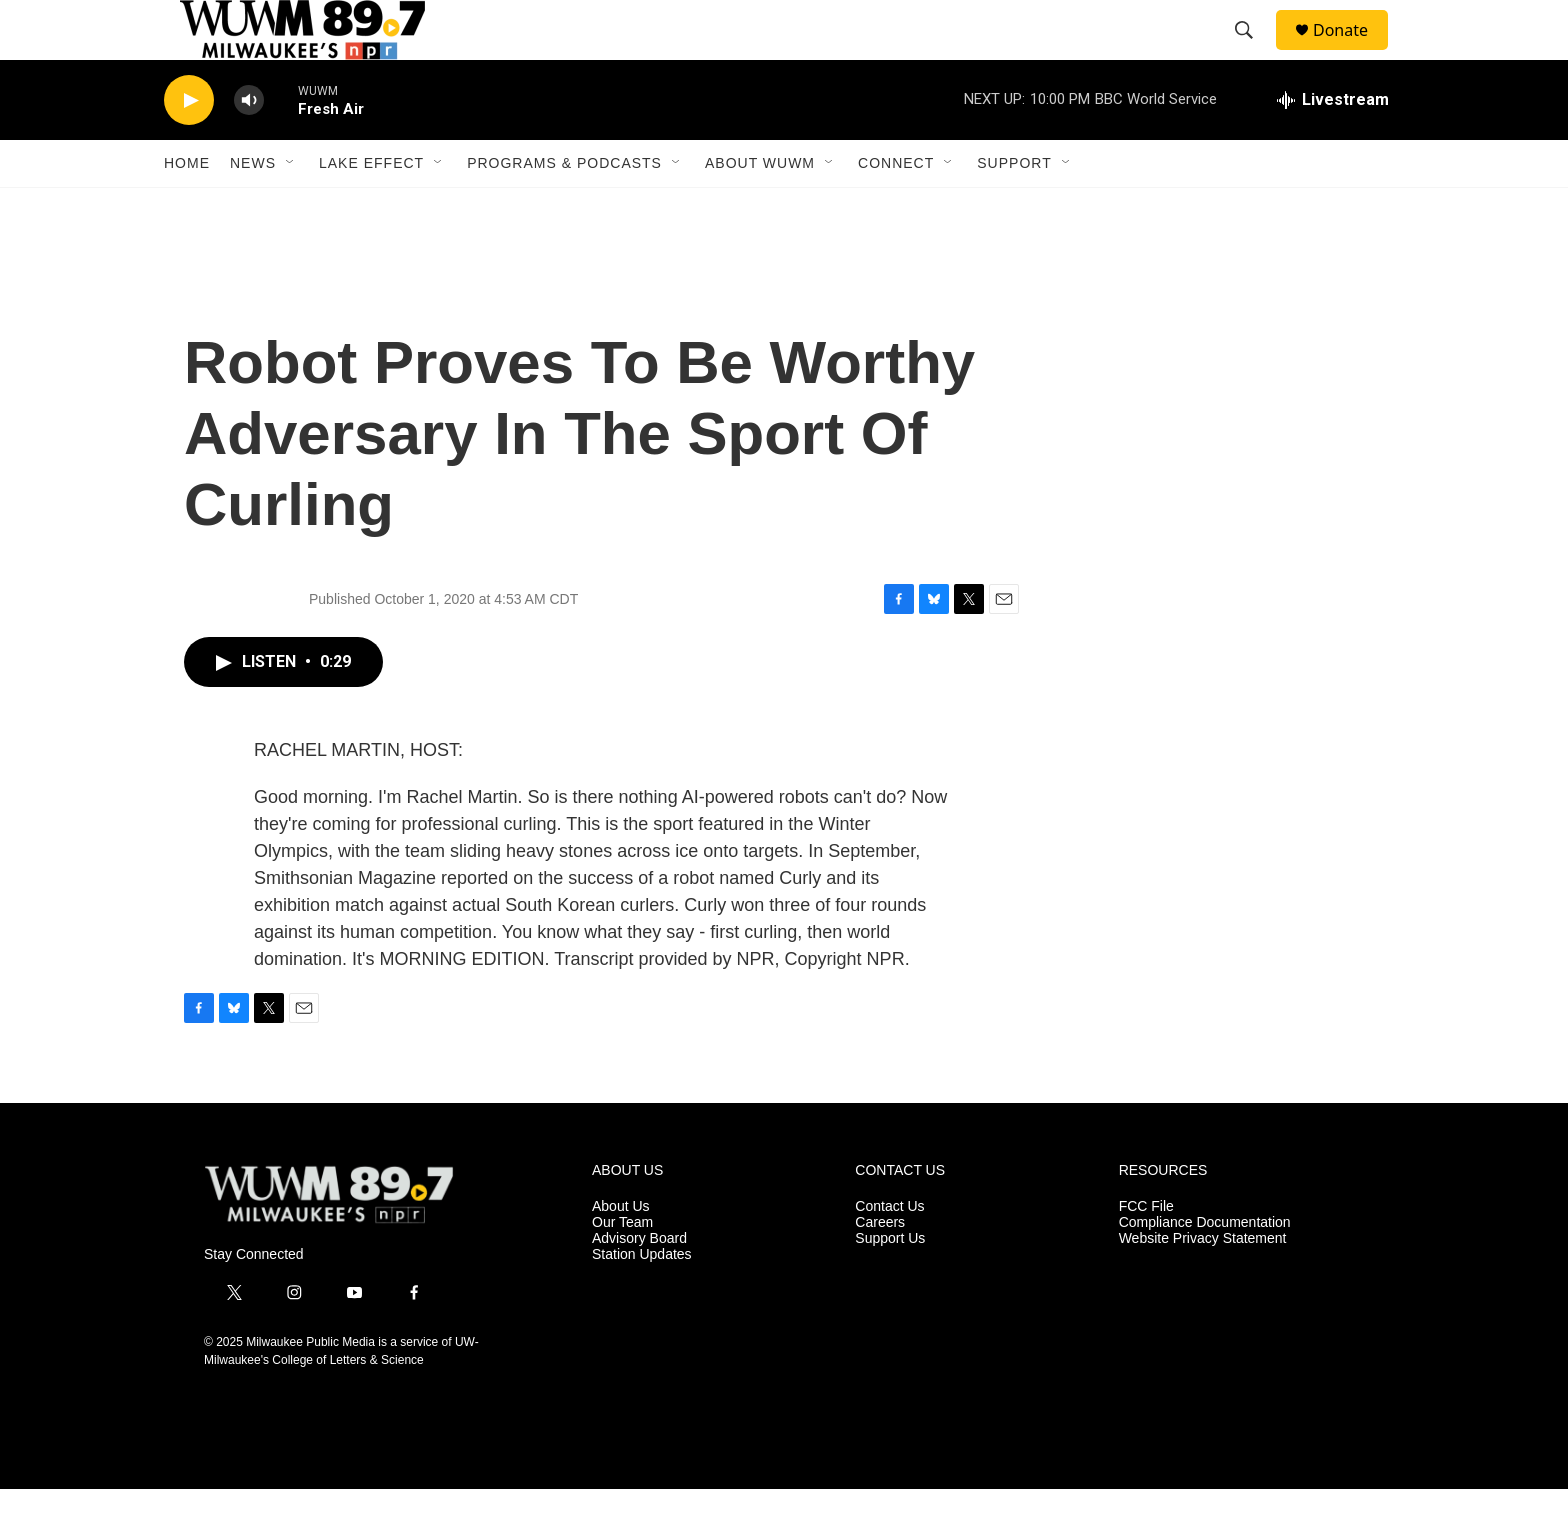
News (253, 208)
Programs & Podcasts (564, 208)
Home (187, 208)
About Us (621, 1251)
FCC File (1146, 1251)
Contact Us (889, 1251)
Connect (896, 208)
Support (1014, 208)
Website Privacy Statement (1203, 1283)
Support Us (890, 1283)
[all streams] (1333, 145)
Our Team (622, 1267)
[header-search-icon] (1253, 53)
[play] (189, 145)
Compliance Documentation (1205, 1267)
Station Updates (642, 1299)
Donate (1353, 52)
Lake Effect (371, 208)
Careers (880, 1267)
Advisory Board (639, 1283)
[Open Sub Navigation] (291, 208)
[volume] (249, 145)
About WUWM (760, 208)
